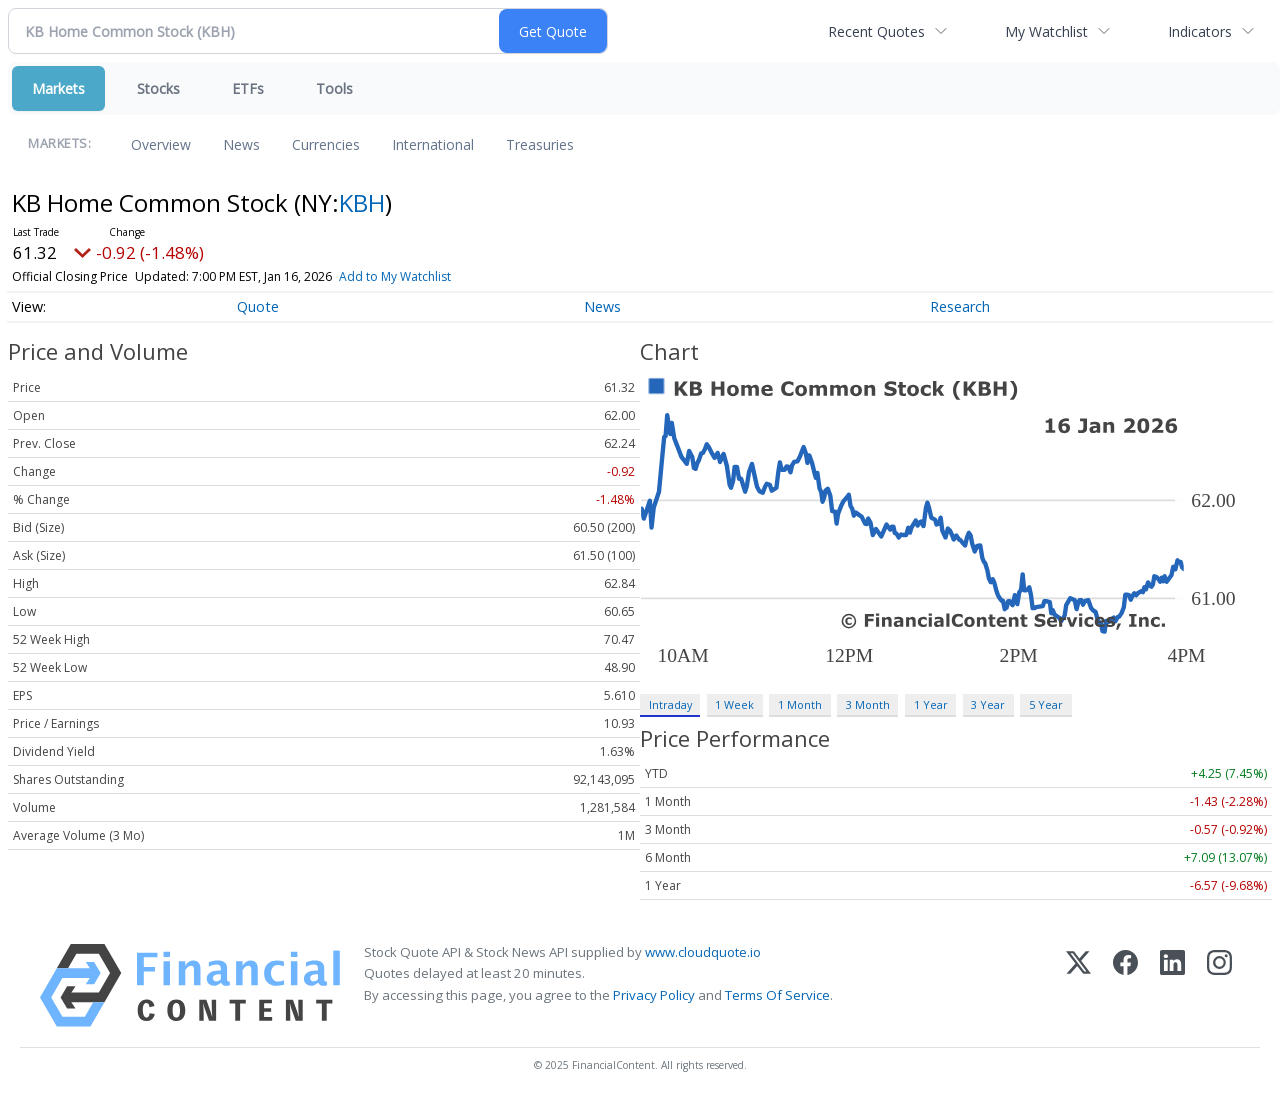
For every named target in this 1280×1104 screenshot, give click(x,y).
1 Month (800, 704)
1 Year (931, 704)
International (433, 144)
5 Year (1046, 704)
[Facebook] (1125, 985)
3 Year (988, 704)
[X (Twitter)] (1078, 985)
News (241, 144)
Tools (334, 88)
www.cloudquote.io (703, 952)
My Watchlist (1046, 31)
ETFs (248, 88)
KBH (362, 202)
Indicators (1200, 31)
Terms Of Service (777, 995)
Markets (58, 88)
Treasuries (540, 144)
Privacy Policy (654, 995)
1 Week (734, 704)
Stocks (158, 88)
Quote (258, 306)
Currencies (326, 144)
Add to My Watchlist (395, 276)
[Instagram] (1219, 985)
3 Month (868, 704)
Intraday (670, 704)
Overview (161, 144)
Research (960, 306)
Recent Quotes (876, 31)
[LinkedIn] (1172, 985)
